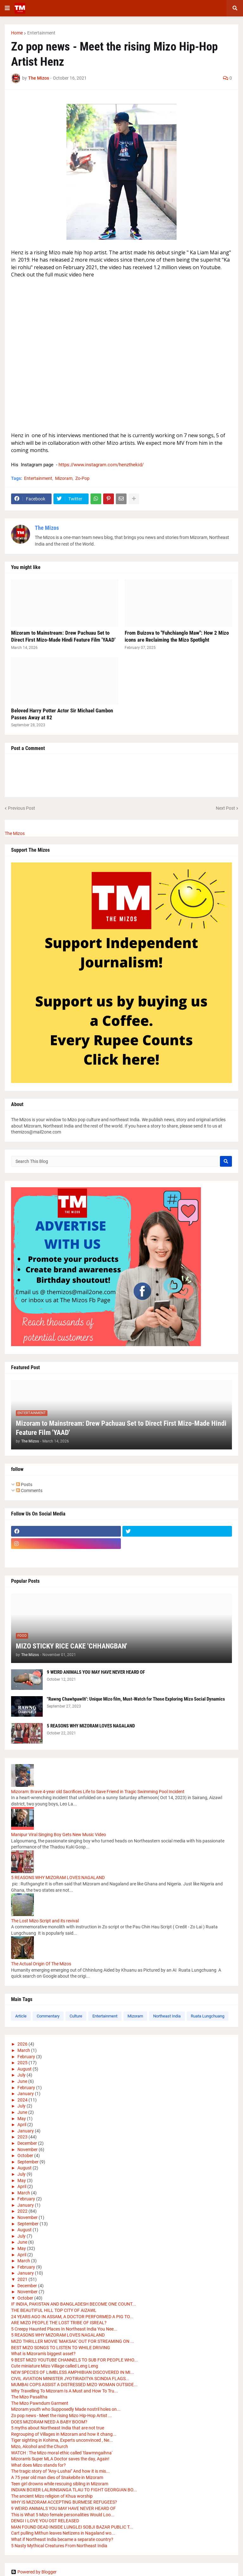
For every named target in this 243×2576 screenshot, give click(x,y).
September (28, 2161)
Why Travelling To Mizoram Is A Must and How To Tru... (64, 2390)
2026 (22, 2044)
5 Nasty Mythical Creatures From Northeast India (59, 2545)
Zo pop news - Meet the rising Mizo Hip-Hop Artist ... (61, 2415)
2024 (22, 2099)
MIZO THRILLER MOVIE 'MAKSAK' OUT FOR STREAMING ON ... (72, 2341)
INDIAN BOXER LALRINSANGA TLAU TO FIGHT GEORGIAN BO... (74, 2489)
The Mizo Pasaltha (29, 2396)
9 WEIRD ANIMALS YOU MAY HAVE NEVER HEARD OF (96, 1672)
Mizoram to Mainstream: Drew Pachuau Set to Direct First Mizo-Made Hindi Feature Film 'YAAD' (63, 636)
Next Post (225, 808)
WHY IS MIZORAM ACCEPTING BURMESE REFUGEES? (64, 2502)
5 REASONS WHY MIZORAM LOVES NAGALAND (91, 1726)
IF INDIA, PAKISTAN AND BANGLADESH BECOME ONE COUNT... (73, 2304)
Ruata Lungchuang (207, 2016)
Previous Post (21, 808)
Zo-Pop (82, 478)
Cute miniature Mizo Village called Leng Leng (54, 2365)
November (27, 2149)
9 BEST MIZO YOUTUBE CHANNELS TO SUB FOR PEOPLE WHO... (74, 2359)
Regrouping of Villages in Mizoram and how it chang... (63, 2434)
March (23, 2050)
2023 (22, 2136)
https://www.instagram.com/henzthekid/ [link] (101, 465)
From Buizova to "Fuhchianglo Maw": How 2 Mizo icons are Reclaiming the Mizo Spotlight (177, 636)
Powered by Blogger (34, 2571)
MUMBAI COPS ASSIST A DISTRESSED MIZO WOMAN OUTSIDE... (74, 2384)
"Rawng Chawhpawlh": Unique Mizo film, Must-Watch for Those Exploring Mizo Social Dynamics (136, 1699)
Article (21, 2016)
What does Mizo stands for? (38, 2465)
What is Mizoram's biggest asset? (43, 2353)
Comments (29, 1490)
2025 (22, 2062)
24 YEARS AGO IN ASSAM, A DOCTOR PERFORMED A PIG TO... (72, 2316)
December (27, 2143)
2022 (22, 2211)
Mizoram (63, 478)
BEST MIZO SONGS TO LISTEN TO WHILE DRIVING (60, 2347)
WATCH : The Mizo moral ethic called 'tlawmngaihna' (61, 2452)
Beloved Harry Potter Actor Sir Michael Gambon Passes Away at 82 (62, 714)
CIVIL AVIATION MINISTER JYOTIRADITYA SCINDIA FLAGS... (70, 2378)
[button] (7, 8)
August (24, 2068)
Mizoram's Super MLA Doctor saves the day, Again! (60, 2458)
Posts (24, 1484)
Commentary (48, 2016)
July (21, 2074)
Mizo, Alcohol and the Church (39, 2446)
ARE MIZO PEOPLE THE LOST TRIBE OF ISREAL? (59, 2322)
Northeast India (167, 2016)
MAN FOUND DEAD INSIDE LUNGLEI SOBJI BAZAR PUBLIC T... (72, 2527)
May (21, 2118)
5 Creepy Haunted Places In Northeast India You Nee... (64, 2328)
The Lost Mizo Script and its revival (45, 1920)
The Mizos (47, 527)
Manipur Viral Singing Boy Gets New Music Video (58, 1834)
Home (17, 33)
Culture (76, 2016)
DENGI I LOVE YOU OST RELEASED (45, 2520)
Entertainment (41, 33)
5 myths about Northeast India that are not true (57, 2427)
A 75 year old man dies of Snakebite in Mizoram (57, 2477)
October (25, 2155)
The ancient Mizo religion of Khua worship (52, 2496)
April (21, 2124)
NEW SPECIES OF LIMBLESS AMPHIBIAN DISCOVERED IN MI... (72, 2372)
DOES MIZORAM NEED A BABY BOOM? (49, 2421)
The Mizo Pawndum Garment (39, 2403)
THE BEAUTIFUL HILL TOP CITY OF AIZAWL (54, 2310)
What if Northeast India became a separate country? (62, 2539)
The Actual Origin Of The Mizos (41, 1963)
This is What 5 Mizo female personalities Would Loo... (63, 2514)
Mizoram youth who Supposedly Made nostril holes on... (66, 2409)
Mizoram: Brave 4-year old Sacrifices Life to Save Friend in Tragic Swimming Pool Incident (97, 1791)
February (26, 2056)
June (22, 2081)
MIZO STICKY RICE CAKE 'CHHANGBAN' (71, 1646)
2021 (22, 2279)
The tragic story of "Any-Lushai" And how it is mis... (60, 2471)
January (25, 2093)
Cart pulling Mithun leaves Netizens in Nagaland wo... (63, 2533)
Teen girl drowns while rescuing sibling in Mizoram (59, 2483)
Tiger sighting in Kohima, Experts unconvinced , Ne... (62, 2440)
